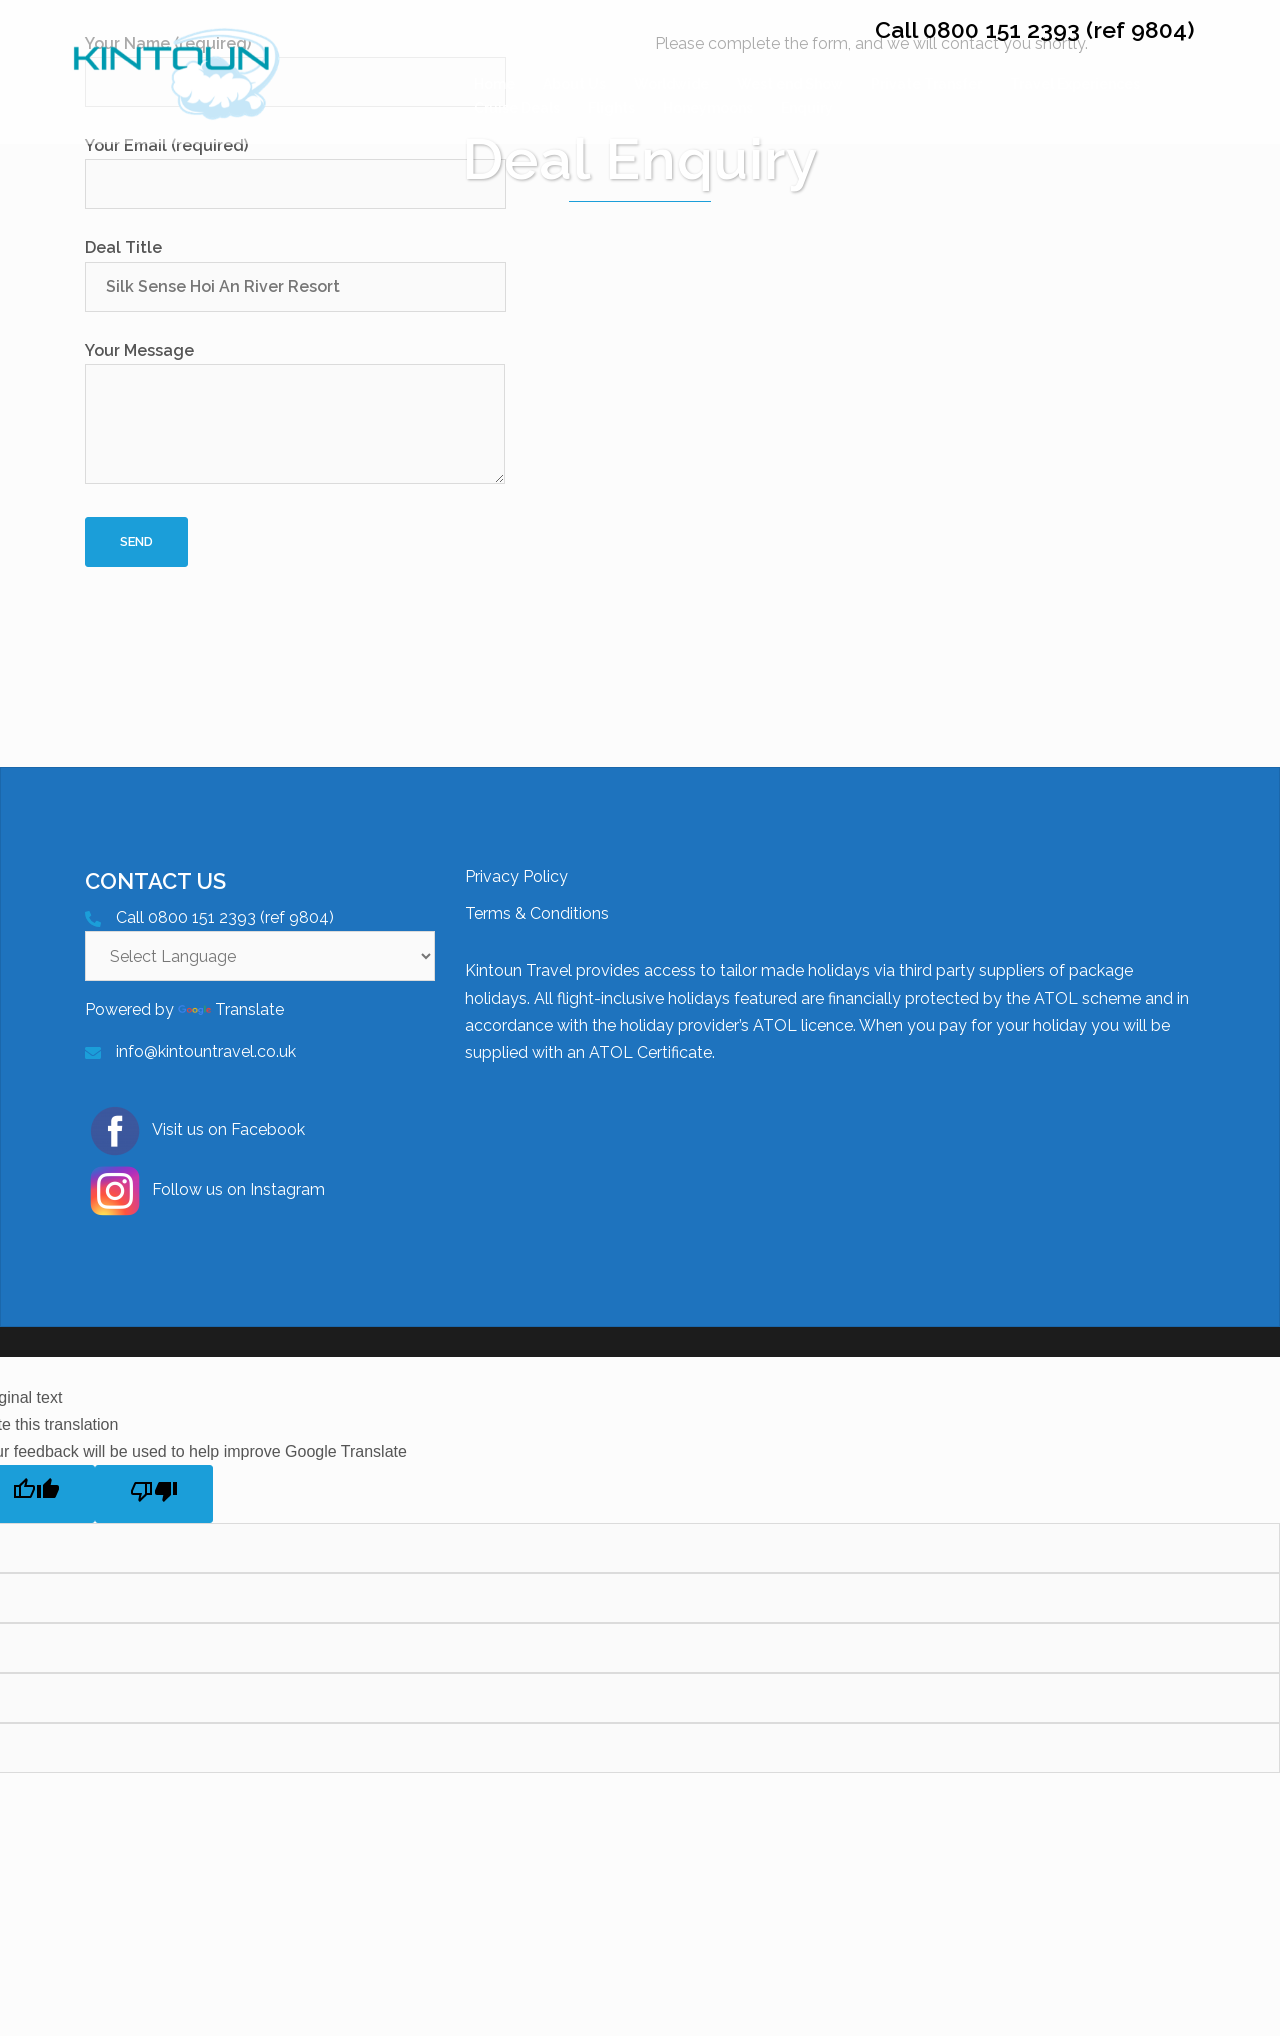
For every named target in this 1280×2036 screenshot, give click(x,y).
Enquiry (807, 108)
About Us (574, 84)
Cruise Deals (517, 108)
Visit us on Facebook (195, 1131)
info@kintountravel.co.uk (206, 1051)
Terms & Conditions (537, 913)
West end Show (790, 84)
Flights (611, 108)
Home (494, 84)
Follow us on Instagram (205, 1191)
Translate (231, 1009)
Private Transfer (926, 84)
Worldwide (671, 84)
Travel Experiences (1075, 84)
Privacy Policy (516, 876)
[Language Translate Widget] (260, 956)
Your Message (295, 414)
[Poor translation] (154, 1494)
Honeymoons (708, 108)
